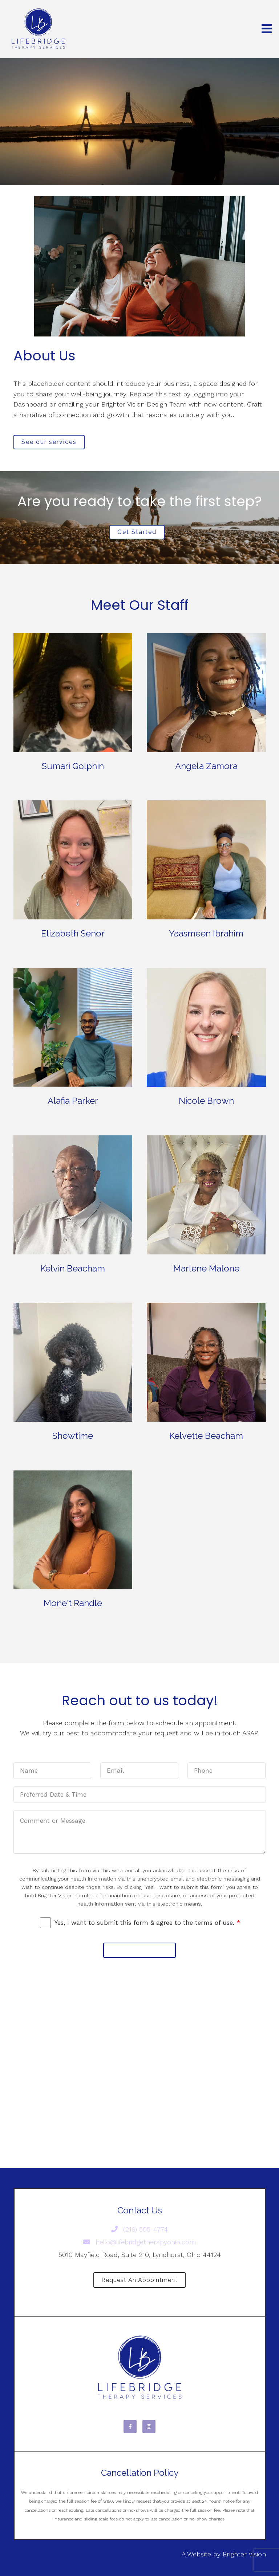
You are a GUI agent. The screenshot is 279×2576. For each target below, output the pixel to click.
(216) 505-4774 (139, 2229)
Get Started (137, 531)
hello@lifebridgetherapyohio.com (139, 2242)
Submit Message (139, 1950)
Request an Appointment (139, 2280)
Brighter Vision (244, 2554)
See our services (49, 441)
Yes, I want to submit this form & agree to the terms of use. (147, 1922)
